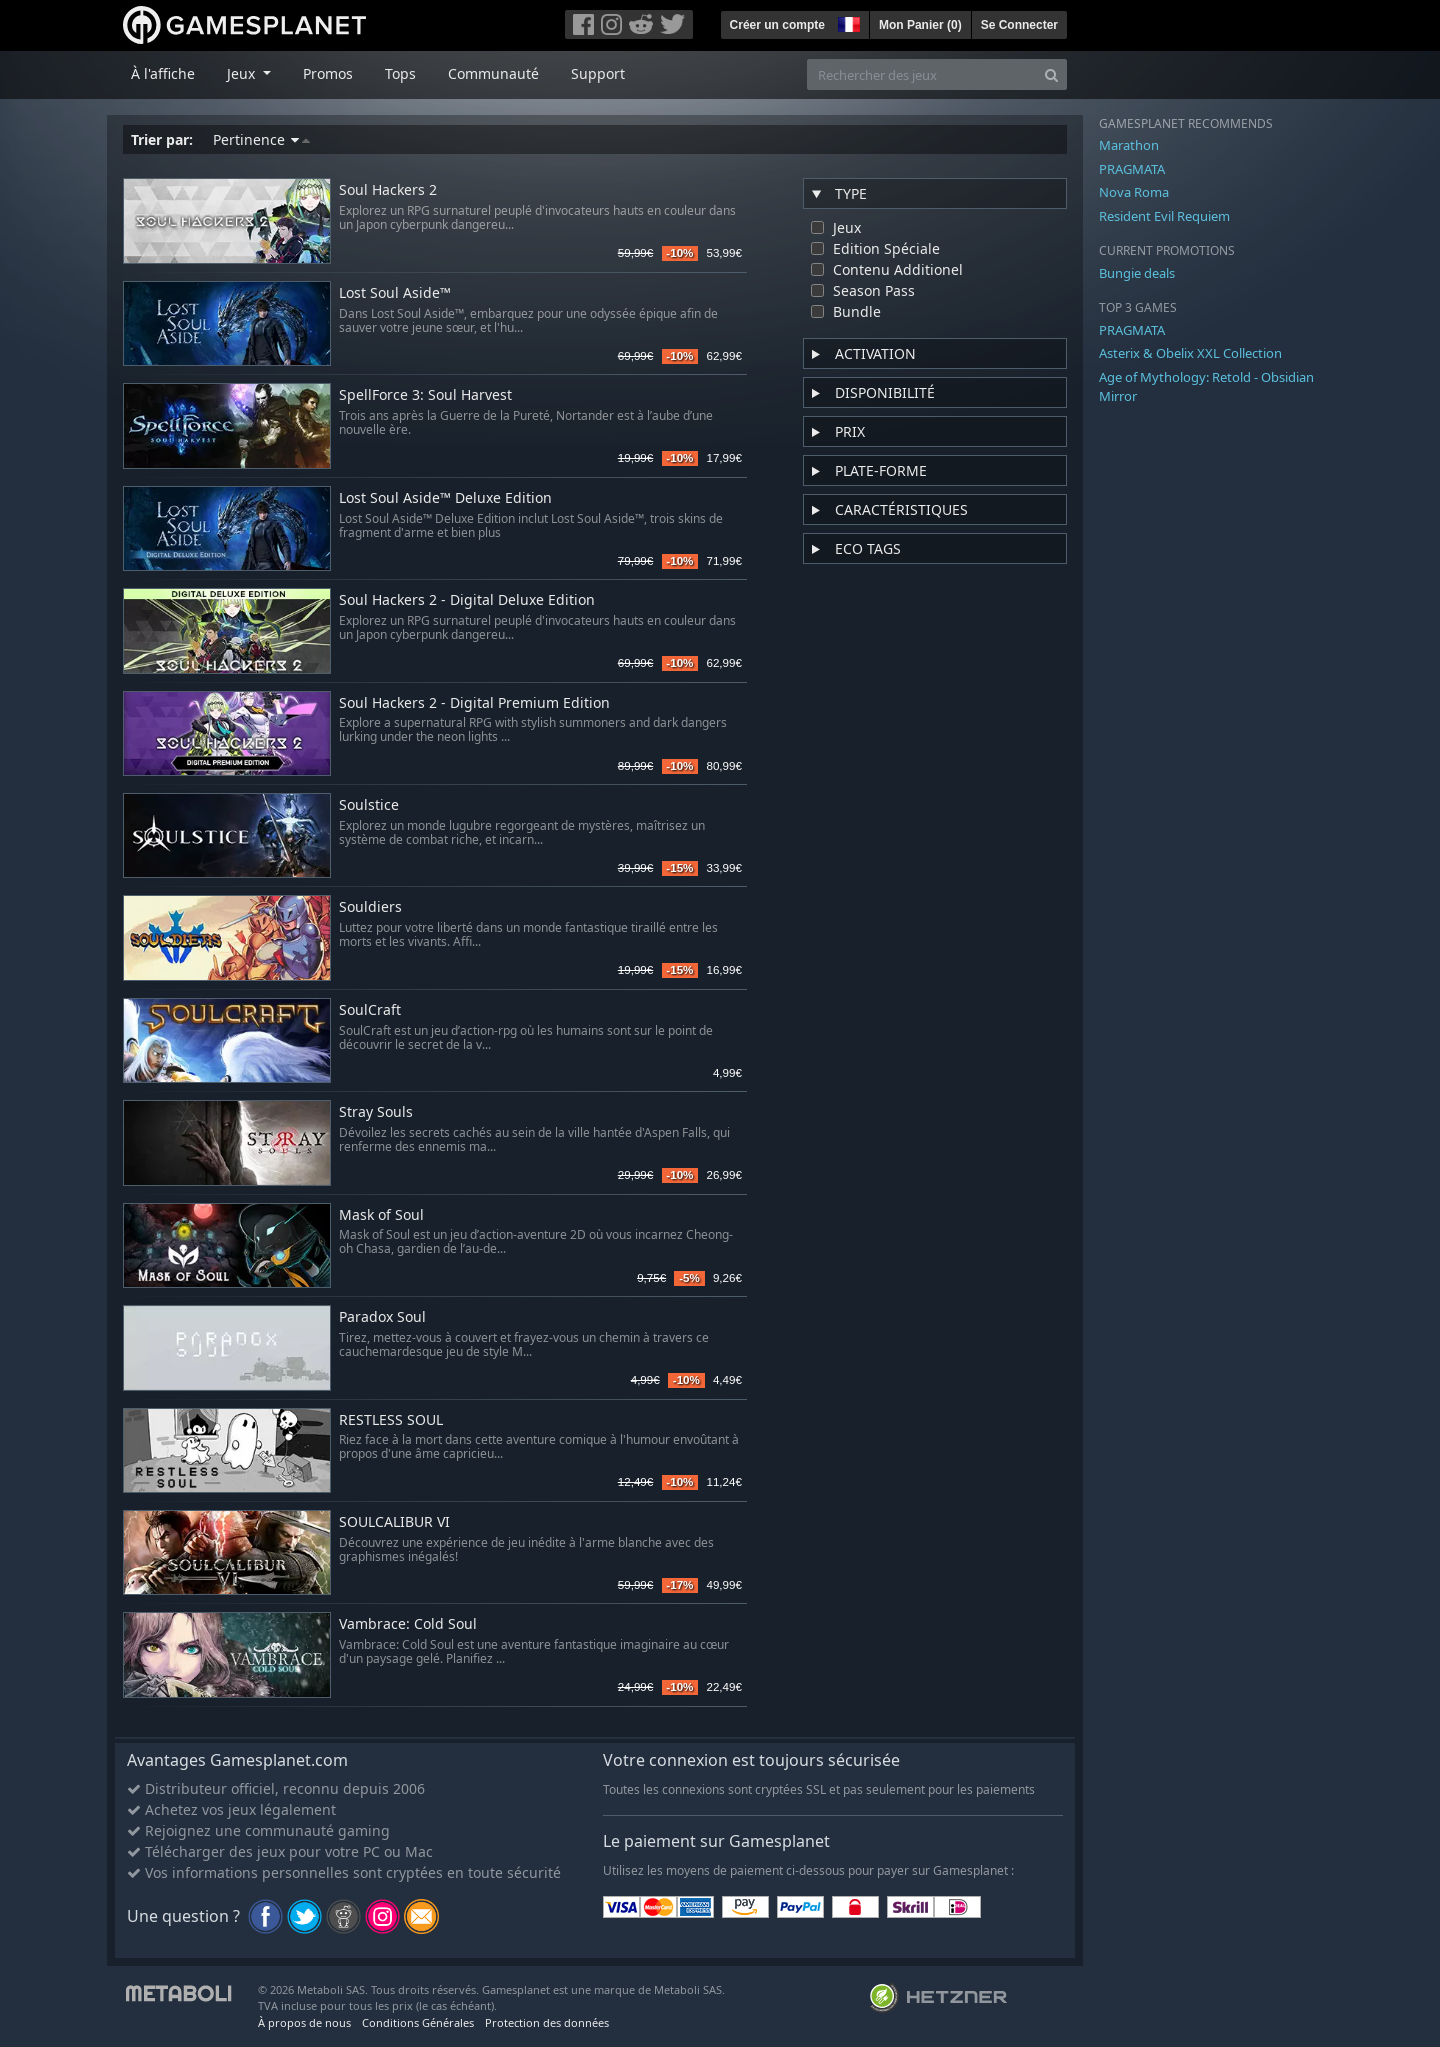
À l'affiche (163, 73)
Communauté (493, 73)
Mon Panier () (920, 25)
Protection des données (547, 2022)
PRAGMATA (1132, 169)
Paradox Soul (382, 1317)
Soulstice (369, 805)
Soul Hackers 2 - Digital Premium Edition (474, 703)
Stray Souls (376, 1112)
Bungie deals (1137, 273)
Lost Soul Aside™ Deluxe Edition (445, 498)
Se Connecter (1019, 25)
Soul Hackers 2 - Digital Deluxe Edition (467, 600)
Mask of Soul (381, 1215)
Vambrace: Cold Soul (408, 1624)
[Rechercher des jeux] (922, 74)
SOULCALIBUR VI (394, 1522)
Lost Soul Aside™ (395, 293)
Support (598, 73)
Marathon (1129, 145)
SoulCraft (370, 1010)
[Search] (1051, 74)
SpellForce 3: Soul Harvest (425, 395)
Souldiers (370, 907)
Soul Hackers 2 (388, 190)
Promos (328, 73)
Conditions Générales (418, 2022)
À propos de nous (304, 2022)
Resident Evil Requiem (1164, 216)
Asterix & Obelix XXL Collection (1190, 353)
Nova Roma (1134, 192)
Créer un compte (777, 25)
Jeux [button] (243, 73)
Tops (400, 73)
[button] (847, 22)
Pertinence (261, 139)
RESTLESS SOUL (391, 1420)
